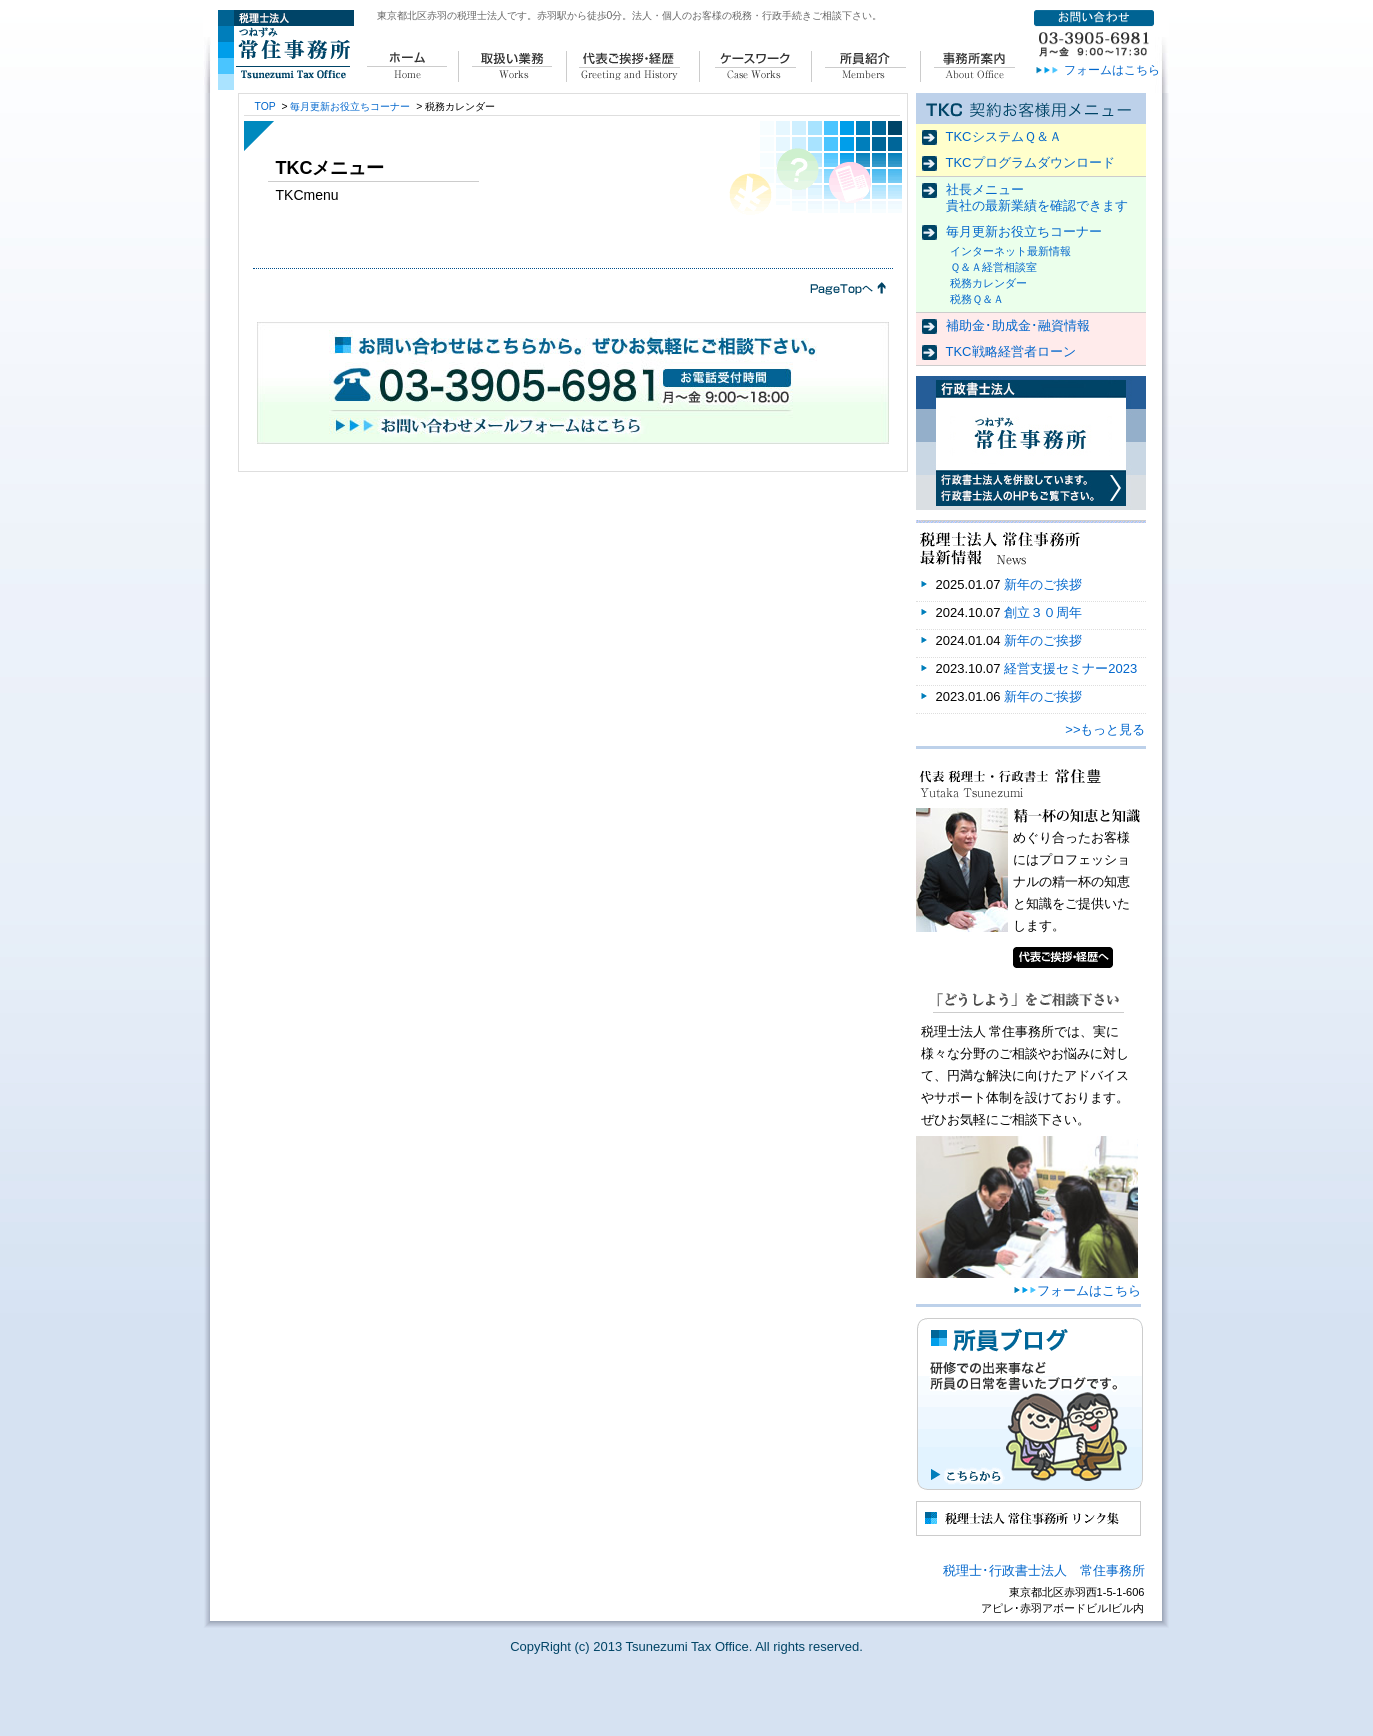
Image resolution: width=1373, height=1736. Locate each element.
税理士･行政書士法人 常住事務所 (1044, 1570)
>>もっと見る (1105, 729)
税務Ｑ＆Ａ (977, 299)
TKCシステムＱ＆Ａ (1004, 136)
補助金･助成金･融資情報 (1018, 325)
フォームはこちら (1112, 70)
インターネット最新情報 (1010, 251)
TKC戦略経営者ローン (1011, 351)
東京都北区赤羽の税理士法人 (442, 15)
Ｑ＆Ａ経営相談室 (993, 267)
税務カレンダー (988, 283)
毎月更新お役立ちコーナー (1024, 231)
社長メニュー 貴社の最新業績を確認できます (1037, 197)
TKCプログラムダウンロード (1030, 162)
